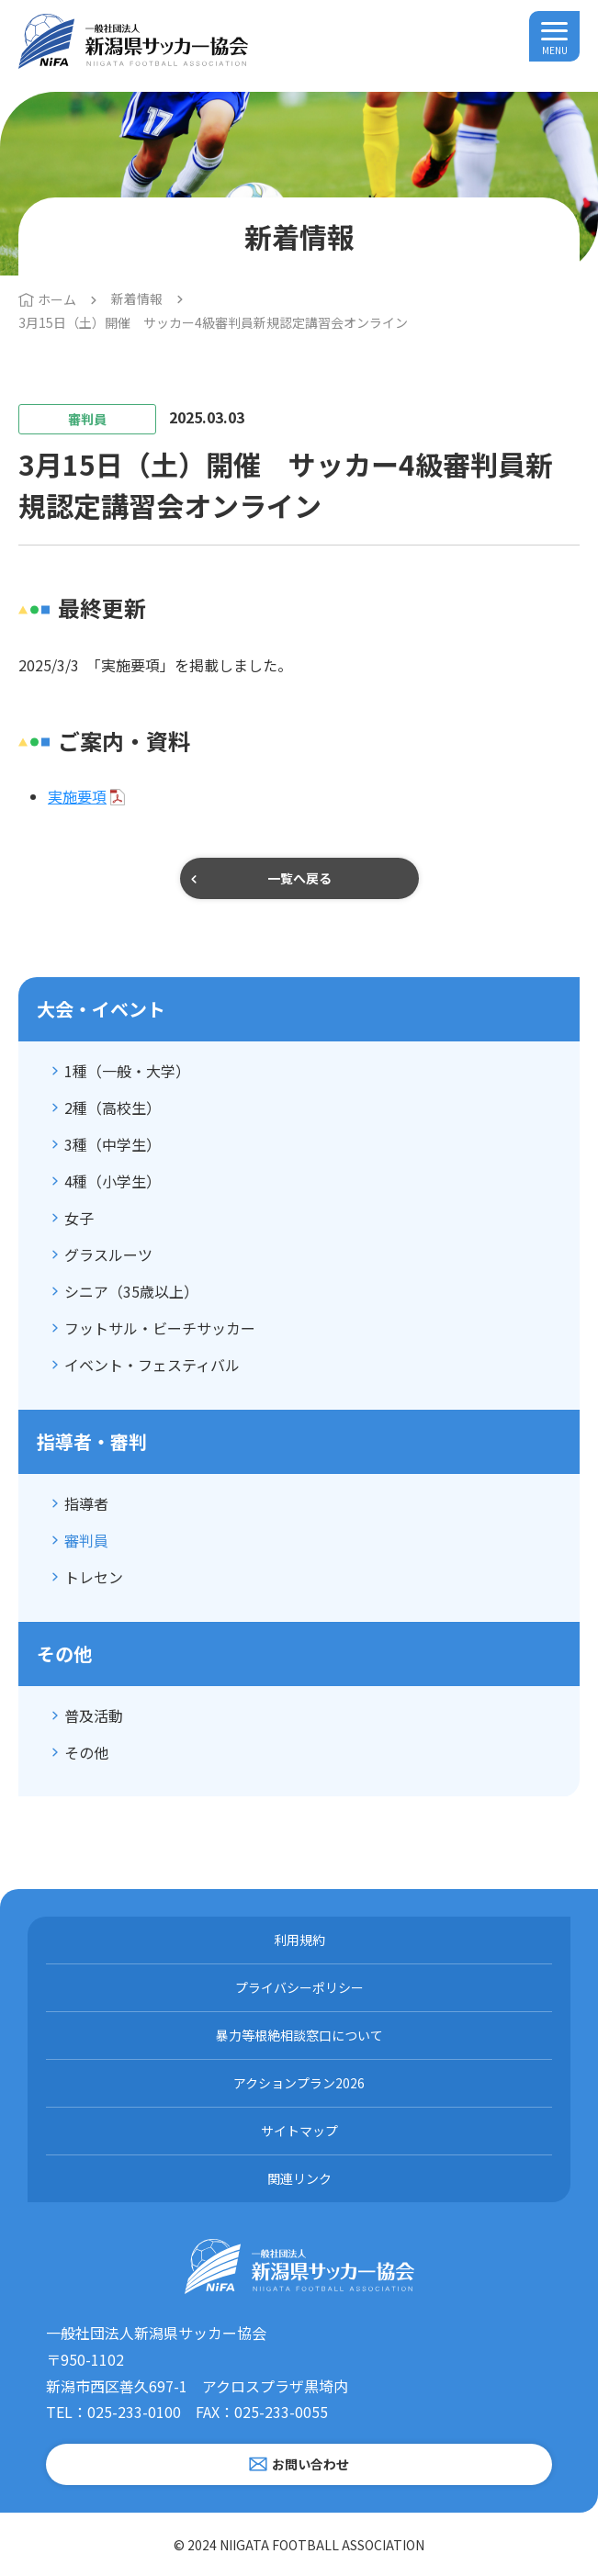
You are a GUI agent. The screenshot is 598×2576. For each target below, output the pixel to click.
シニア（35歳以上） (131, 1291)
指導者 (86, 1503)
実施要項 (77, 796)
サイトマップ (299, 2130)
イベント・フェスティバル (152, 1365)
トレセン (93, 1577)
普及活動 (93, 1715)
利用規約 (299, 1939)
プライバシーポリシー (299, 1987)
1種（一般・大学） (127, 1071)
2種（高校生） (112, 1108)
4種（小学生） (112, 1181)
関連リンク (299, 2178)
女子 (79, 1218)
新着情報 (137, 298)
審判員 (86, 1540)
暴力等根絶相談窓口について (299, 2035)
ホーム (57, 299)
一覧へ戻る (299, 878)
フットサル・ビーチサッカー (159, 1328)
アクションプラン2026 (299, 2083)
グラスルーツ (108, 1254)
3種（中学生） (112, 1144)
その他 (86, 1752)
